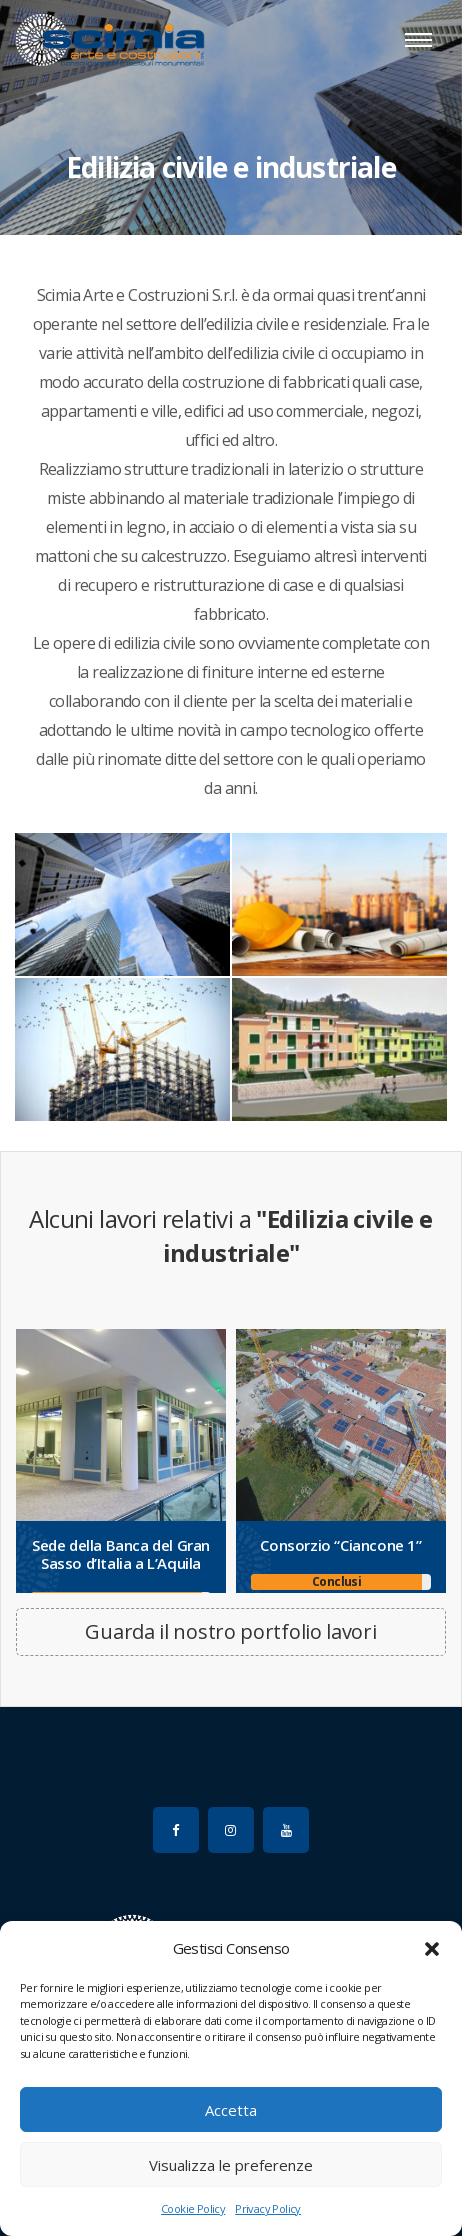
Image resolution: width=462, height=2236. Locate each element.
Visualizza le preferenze (231, 2165)
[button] (432, 1948)
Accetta (231, 2110)
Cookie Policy (193, 2208)
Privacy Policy (268, 2208)
